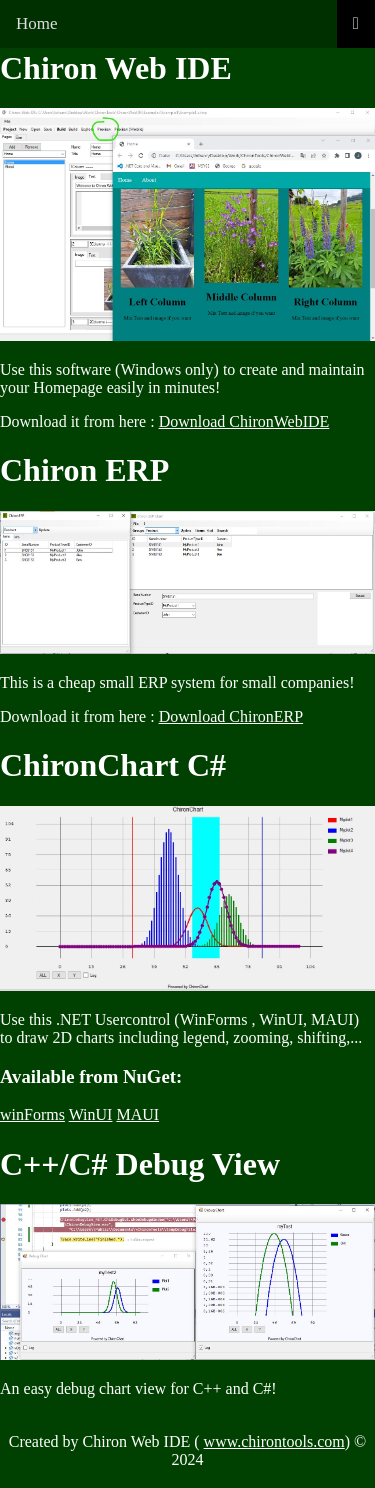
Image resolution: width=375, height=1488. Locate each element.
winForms (32, 1114)
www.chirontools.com (274, 1441)
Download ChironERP (231, 716)
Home (37, 23)
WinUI (91, 1114)
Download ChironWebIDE (244, 421)
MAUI (137, 1114)
